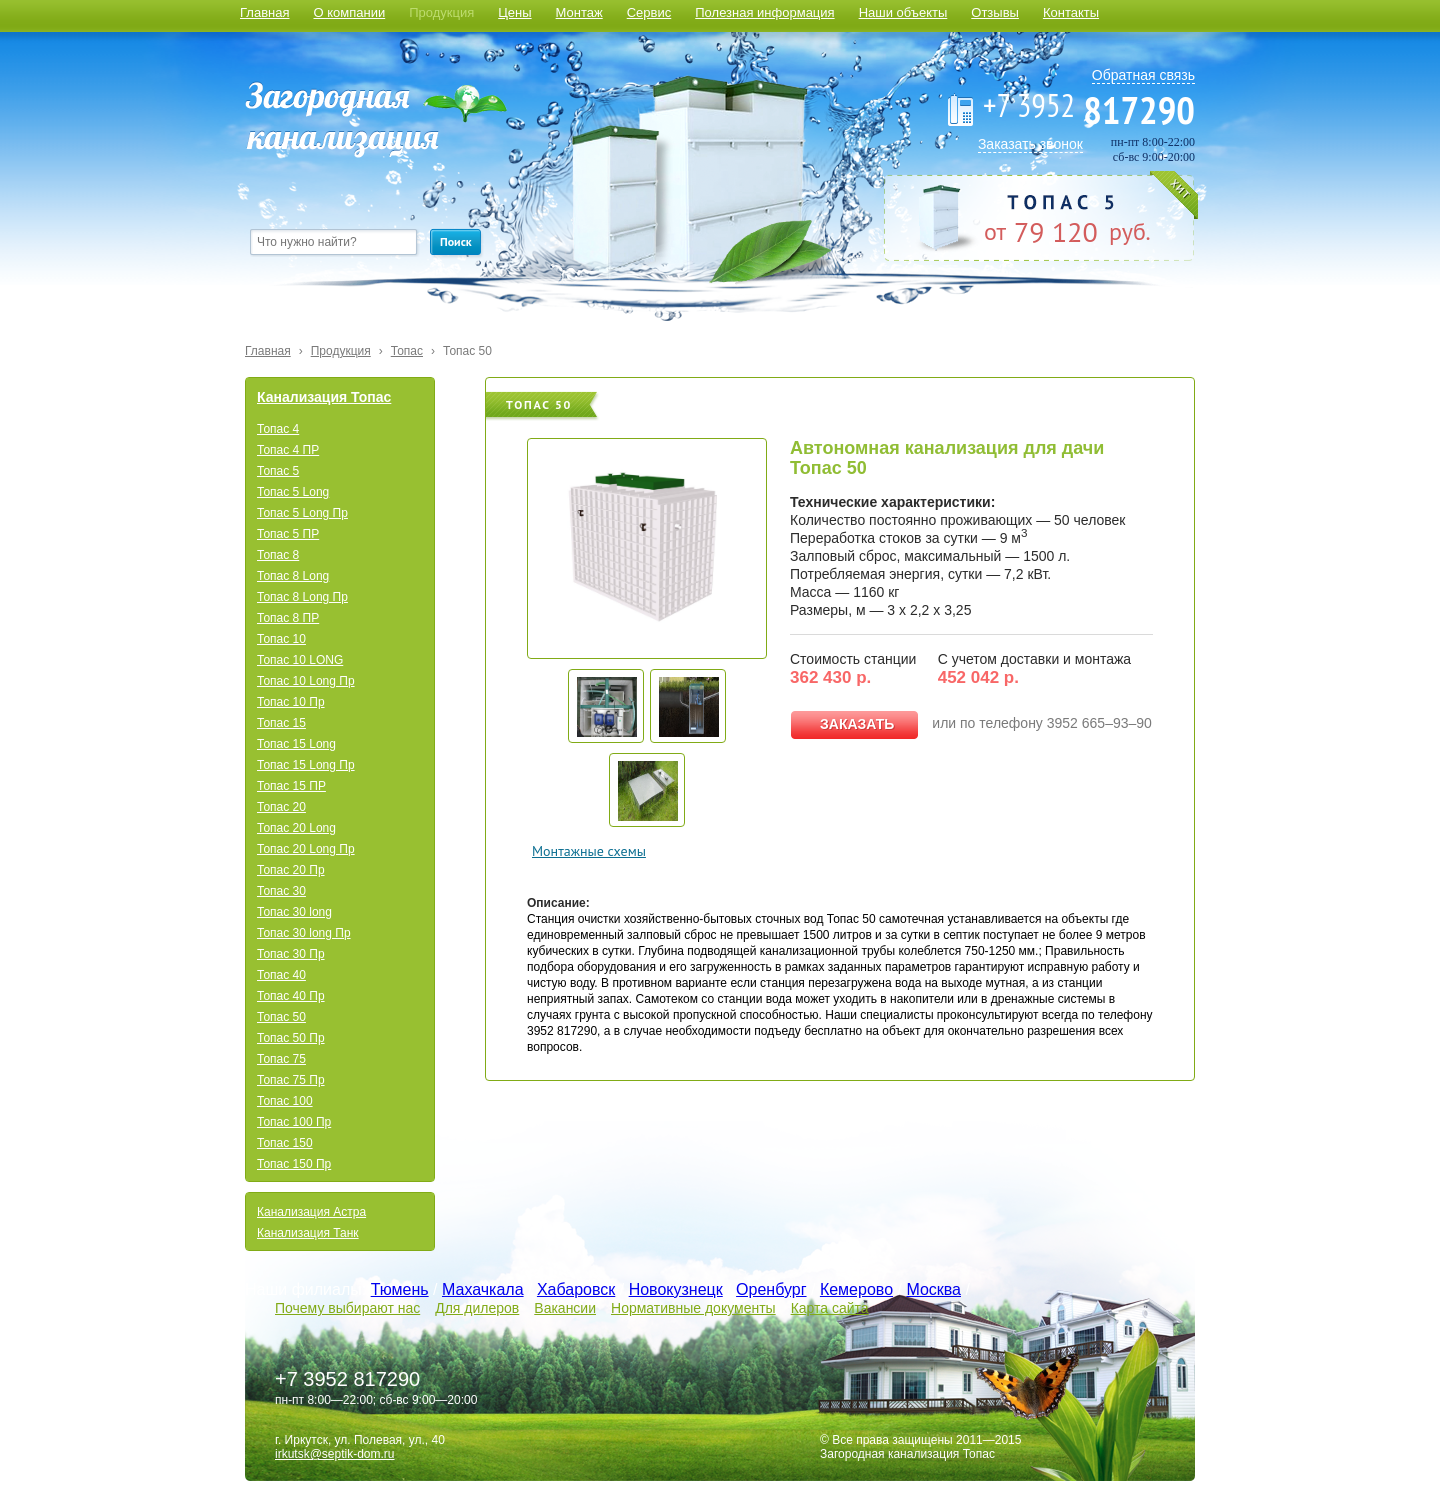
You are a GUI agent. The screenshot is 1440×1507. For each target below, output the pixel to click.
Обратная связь (1143, 75)
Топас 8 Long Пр (302, 597)
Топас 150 (285, 1143)
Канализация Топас (324, 397)
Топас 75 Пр (291, 1080)
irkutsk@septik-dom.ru (335, 1454)
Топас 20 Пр (291, 870)
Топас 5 (278, 471)
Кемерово (856, 1289)
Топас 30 (281, 891)
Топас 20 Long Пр (306, 849)
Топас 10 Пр (291, 702)
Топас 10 (281, 639)
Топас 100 (285, 1101)
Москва (933, 1289)
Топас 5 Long (293, 492)
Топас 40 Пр (291, 996)
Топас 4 (278, 429)
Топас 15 (281, 723)
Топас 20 (281, 807)
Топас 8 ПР (288, 618)
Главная (264, 12)
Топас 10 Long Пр (306, 681)
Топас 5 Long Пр (302, 513)
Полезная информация (764, 12)
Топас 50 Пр (291, 1038)
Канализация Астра (311, 1212)
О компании (349, 12)
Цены (514, 12)
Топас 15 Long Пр (306, 765)
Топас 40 (281, 975)
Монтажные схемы (589, 851)
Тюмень (400, 1289)
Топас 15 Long (296, 744)
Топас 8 (278, 555)
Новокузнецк (676, 1289)
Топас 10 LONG (300, 660)
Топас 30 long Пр (304, 933)
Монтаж (579, 12)
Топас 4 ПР (288, 450)
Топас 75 (281, 1059)
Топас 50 (467, 351)
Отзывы (995, 12)
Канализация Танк (308, 1233)
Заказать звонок (1030, 144)
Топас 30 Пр (291, 954)
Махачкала (483, 1289)
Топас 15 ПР (291, 786)
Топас (407, 351)
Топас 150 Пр (294, 1164)
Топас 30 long (294, 912)
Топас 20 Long (296, 828)
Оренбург (771, 1289)
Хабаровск (576, 1289)
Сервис (649, 12)
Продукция (441, 12)
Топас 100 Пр (294, 1122)
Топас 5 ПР (288, 534)
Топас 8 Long (293, 576)
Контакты (1071, 12)
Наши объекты (903, 12)
